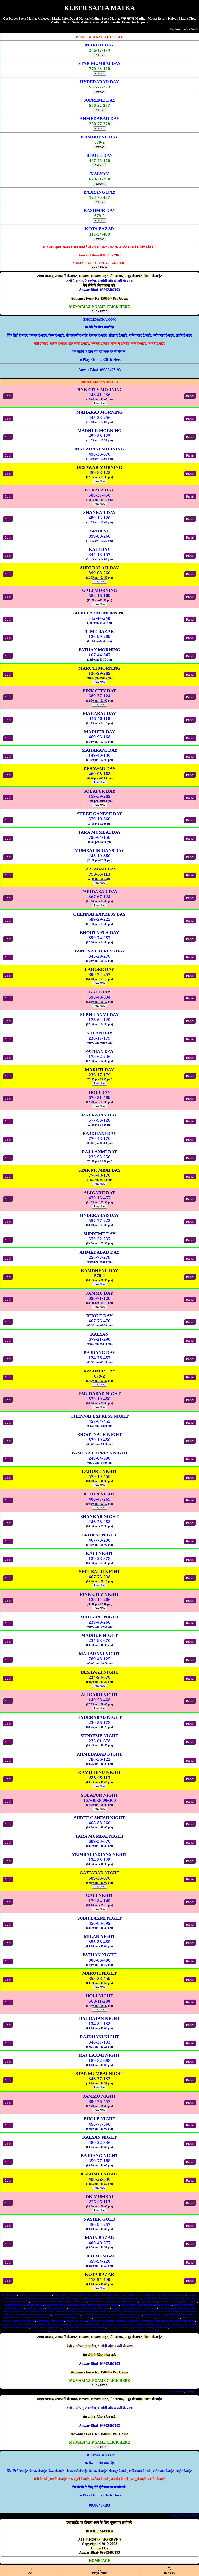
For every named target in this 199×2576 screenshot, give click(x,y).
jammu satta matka (11, 2324)
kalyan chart (133, 2330)
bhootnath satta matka (47, 2317)
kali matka (59, 2294)
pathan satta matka (87, 2311)
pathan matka (143, 2294)
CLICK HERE (100, 266)
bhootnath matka (19, 2301)
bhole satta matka (34, 2324)
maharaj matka (177, 2294)
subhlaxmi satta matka (42, 2311)
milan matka (80, 2301)
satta (59, 2327)
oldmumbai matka (57, 2307)
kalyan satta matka (56, 2324)
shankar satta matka (123, 2307)
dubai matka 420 (139, 2327)
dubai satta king (72, 2327)
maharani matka (20, 2298)
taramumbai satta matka (96, 2314)
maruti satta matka (110, 2311)
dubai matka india (118, 2327)
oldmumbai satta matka (16, 2327)
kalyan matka (128, 2304)
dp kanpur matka (151, 2330)
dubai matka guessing (94, 2327)
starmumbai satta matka (50, 2320)
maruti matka (160, 2294)
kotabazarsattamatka (43, 2327)
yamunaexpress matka (42, 2301)
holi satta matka (146, 2317)
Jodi (8, 396)
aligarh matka (189, 2301)
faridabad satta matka (181, 2314)
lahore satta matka (103, 2317)
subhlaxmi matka (109, 2294)
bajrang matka (145, 2304)
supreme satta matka (127, 2320)
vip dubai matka (159, 2327)
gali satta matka (19, 2311)
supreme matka (34, 2304)
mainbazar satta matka (185, 2324)
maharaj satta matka (134, 2311)
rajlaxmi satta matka (23, 2320)
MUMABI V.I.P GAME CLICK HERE (99, 264)
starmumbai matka (169, 2301)
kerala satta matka (99, 2307)
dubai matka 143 (179, 2327)
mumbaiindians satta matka (126, 2314)
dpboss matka (101, 2330)
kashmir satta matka (103, 2324)
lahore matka (64, 2301)
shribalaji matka (76, 2294)
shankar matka (26, 2294)
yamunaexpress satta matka (76, 2317)
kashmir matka (163, 2304)
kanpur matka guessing (64, 2330)
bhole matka (112, 2304)
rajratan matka (110, 2301)
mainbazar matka (35, 2307)
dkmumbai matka (184, 2304)
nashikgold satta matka (157, 2324)
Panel (190, 396)
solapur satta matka (40, 2314)
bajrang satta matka (79, 2324)
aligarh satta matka (76, 2320)
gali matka (93, 2294)
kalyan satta (117, 2330)
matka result (85, 2330)
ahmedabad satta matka (154, 2320)
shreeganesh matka (78, 2298)
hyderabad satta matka (102, 2320)
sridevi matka (44, 2294)
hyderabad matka (14, 2304)
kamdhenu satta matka (182, 2320)
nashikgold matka (14, 2307)
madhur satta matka (159, 2311)
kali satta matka (168, 2307)
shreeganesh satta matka (66, 2314)
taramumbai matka (101, 2298)
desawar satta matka (16, 2314)
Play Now (99, 403)
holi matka (95, 2301)
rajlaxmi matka (148, 2301)
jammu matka (96, 2304)
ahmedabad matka (55, 2304)
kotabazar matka (78, 2307)
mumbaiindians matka (125, 2298)
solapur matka (58, 2298)
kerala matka (9, 2294)
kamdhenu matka (77, 2304)
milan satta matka (126, 2317)
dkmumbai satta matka (130, 2324)
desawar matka (39, 2298)
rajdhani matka (129, 2301)
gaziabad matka (149, 2298)
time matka (127, 2294)
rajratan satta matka (168, 2317)
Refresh (99, 55)
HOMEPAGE (99, 2561)
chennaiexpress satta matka (17, 2317)
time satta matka (65, 2311)
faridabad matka (168, 2298)
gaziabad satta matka (155, 2314)
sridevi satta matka (146, 2307)
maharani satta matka (184, 2311)
